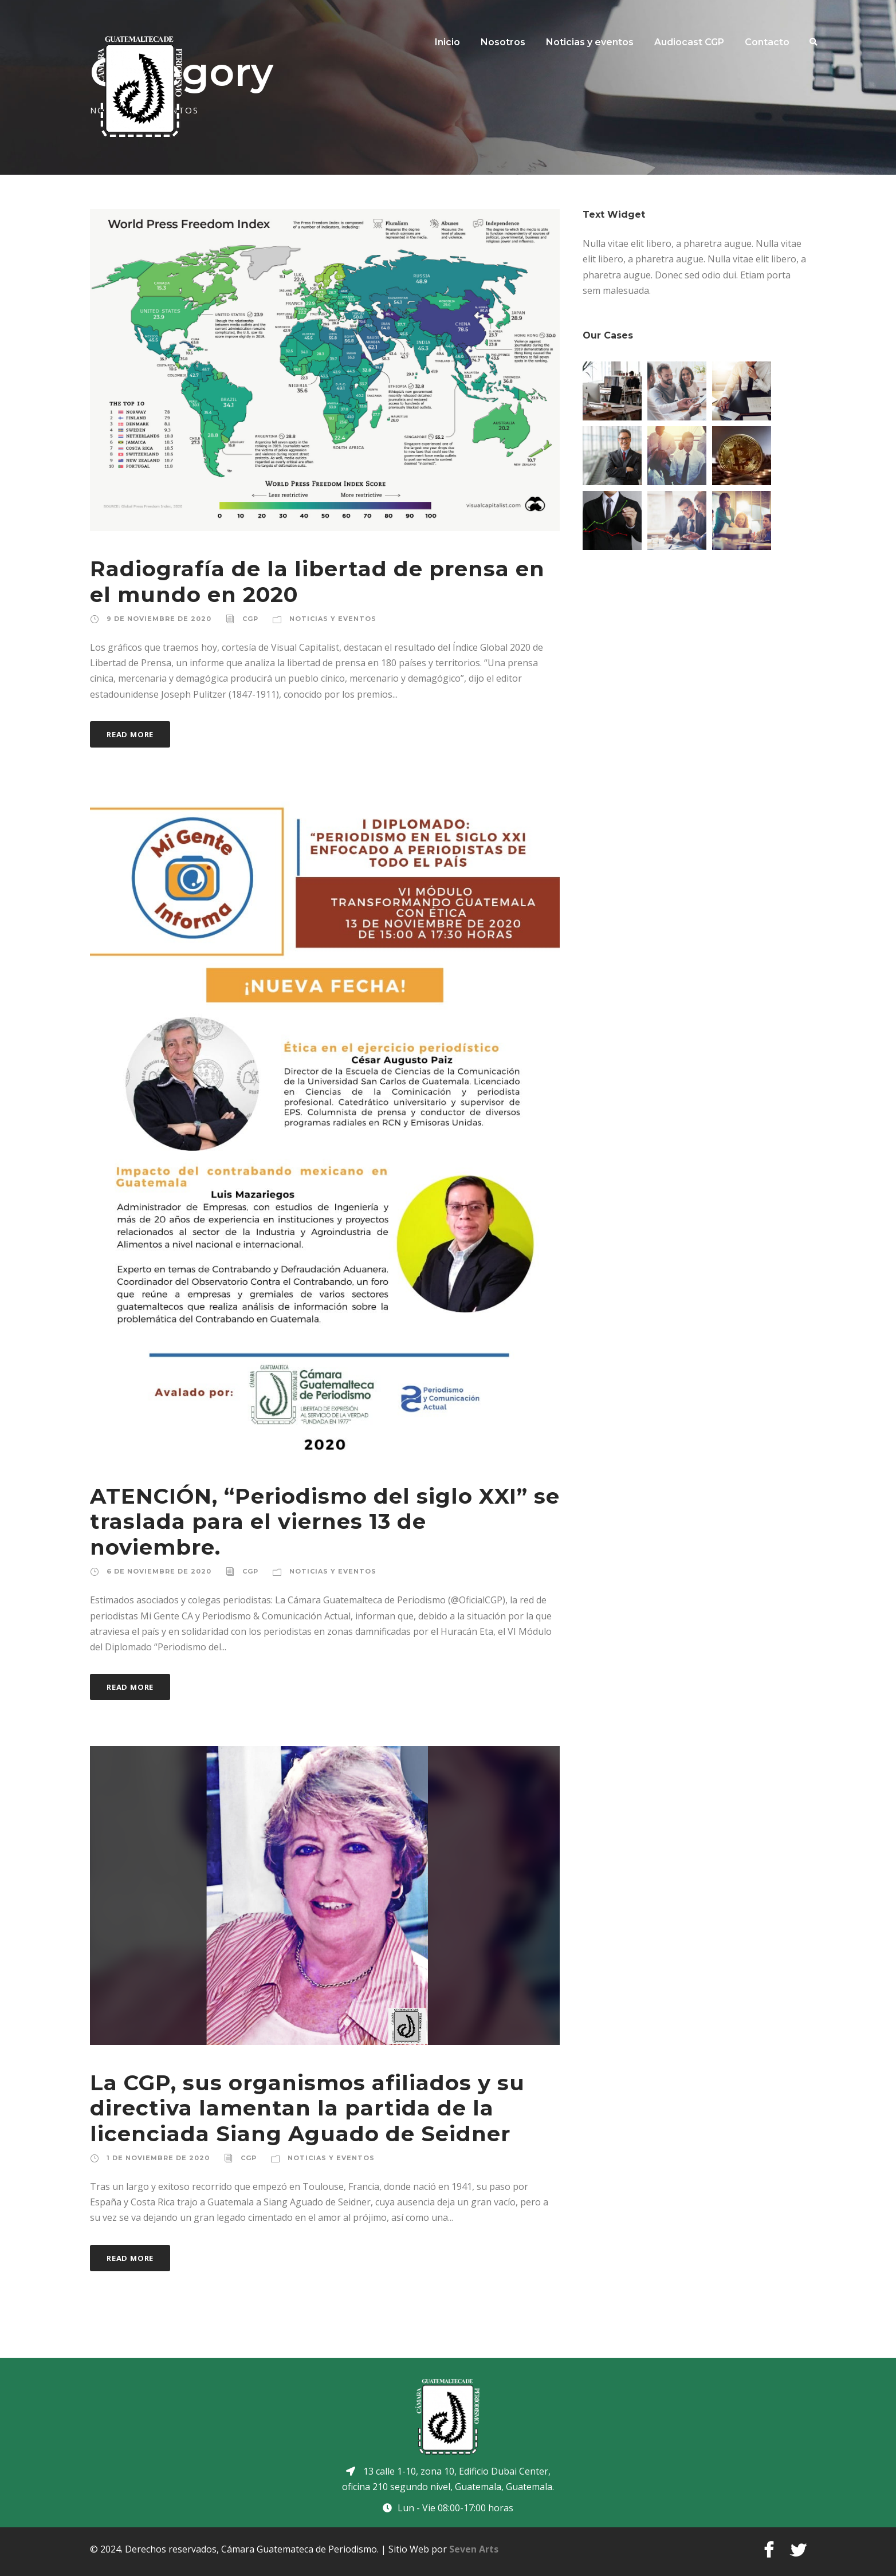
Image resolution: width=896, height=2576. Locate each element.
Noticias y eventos (590, 42)
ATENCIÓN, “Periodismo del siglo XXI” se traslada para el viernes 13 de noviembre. (325, 1521)
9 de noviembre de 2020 (159, 619)
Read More (130, 734)
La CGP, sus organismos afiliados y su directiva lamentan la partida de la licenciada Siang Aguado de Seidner (307, 2108)
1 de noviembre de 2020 (158, 2158)
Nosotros (503, 42)
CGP (250, 619)
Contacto (767, 42)
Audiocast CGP (689, 42)
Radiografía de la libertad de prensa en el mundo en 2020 (317, 581)
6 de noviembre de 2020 (159, 1571)
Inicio (447, 42)
